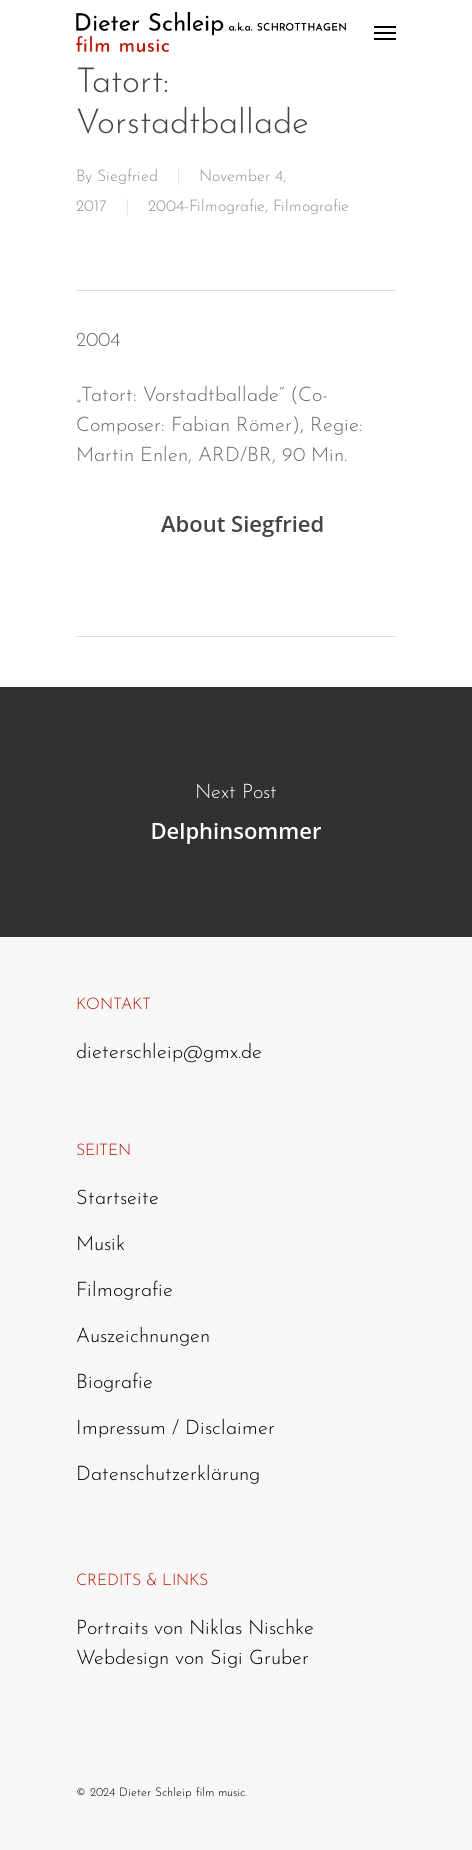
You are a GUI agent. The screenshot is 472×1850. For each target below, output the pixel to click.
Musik (100, 1245)
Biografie (114, 1383)
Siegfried (127, 177)
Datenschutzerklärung (168, 1475)
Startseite (117, 1199)
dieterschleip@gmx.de (169, 1053)
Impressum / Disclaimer (175, 1429)
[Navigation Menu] (385, 32)
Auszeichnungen (143, 1337)
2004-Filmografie (206, 207)
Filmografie (311, 207)
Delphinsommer (236, 812)
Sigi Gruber (259, 1659)
